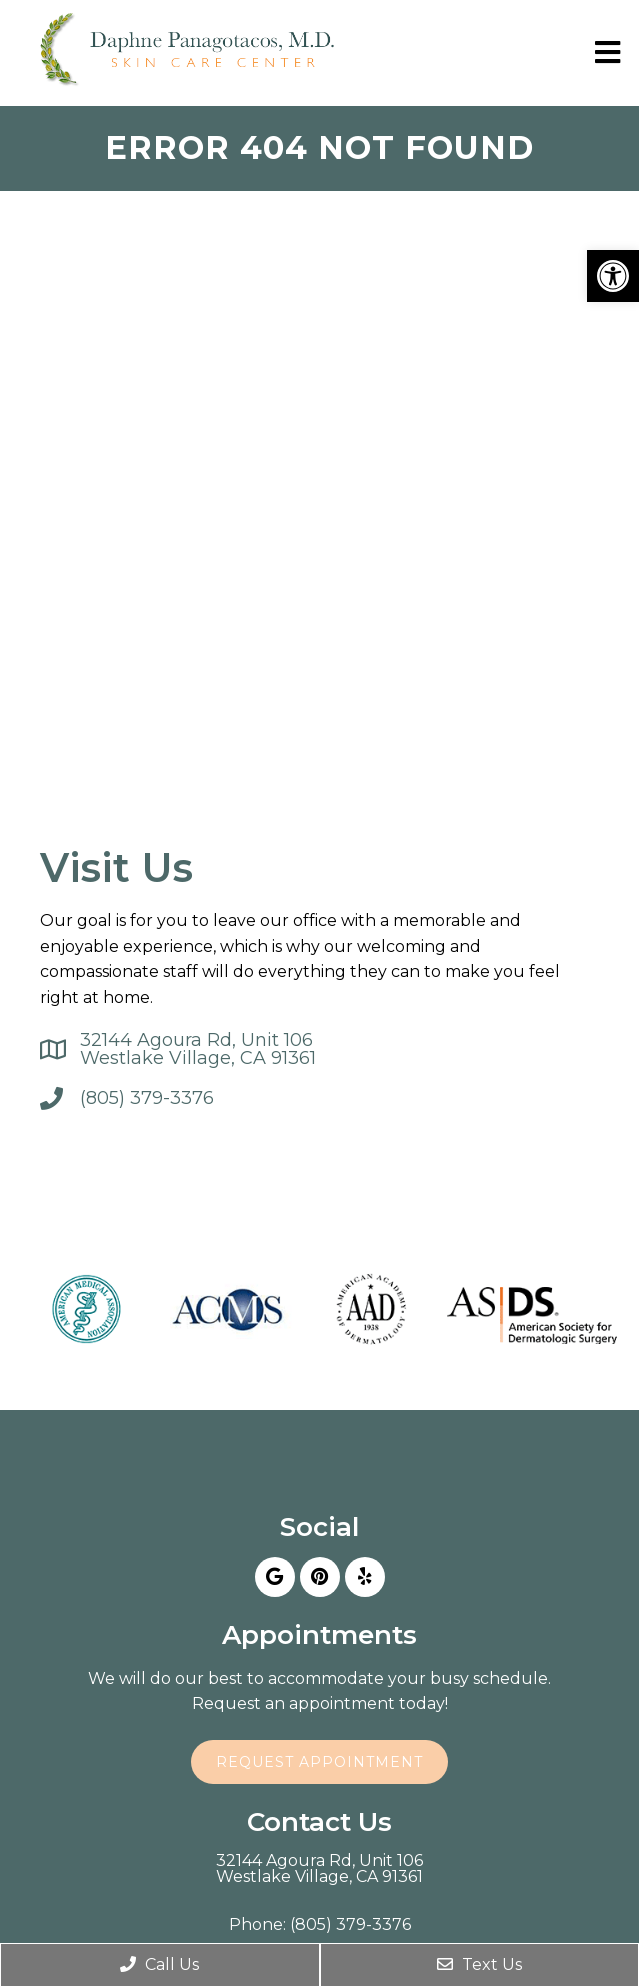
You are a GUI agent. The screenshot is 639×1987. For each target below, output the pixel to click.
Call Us (159, 1964)
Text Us (479, 1964)
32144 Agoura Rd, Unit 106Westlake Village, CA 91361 (198, 1049)
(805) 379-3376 (147, 1098)
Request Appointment (319, 1762)
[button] (613, 276)
